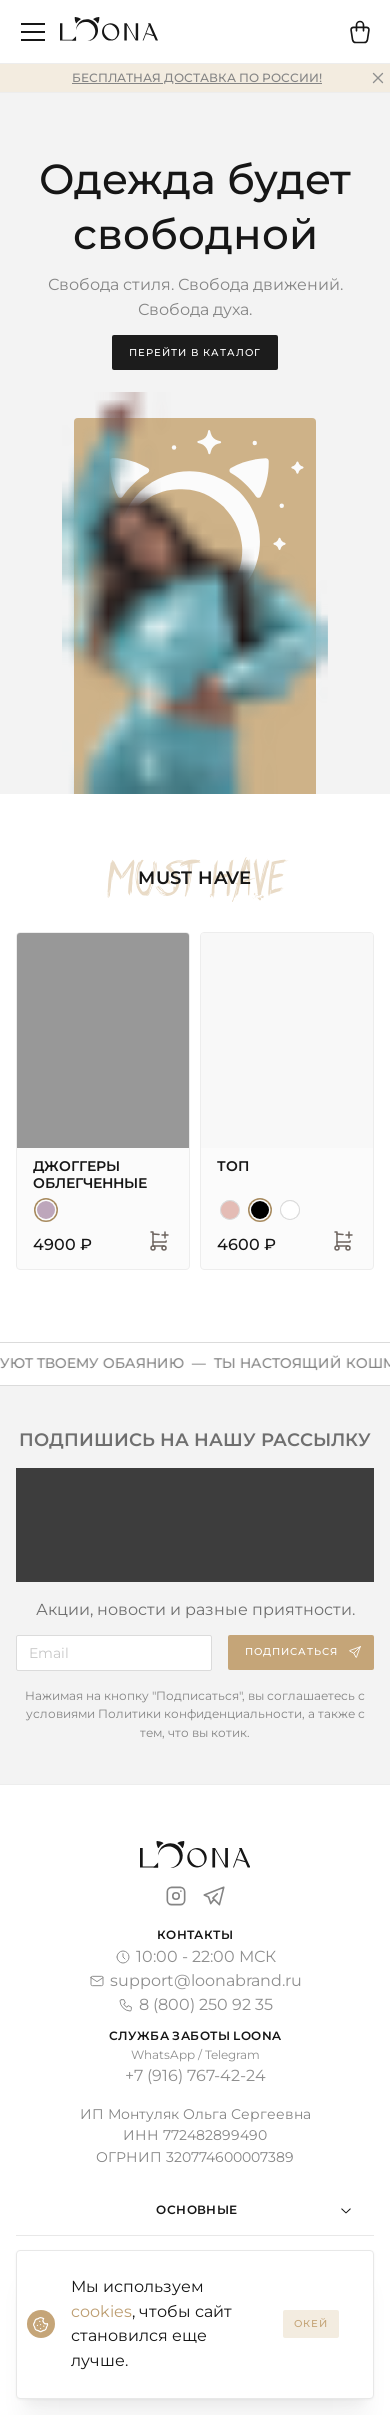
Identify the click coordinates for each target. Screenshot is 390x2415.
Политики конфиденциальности (200, 1713)
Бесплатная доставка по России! (197, 77)
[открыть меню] (33, 32)
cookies (101, 2311)
